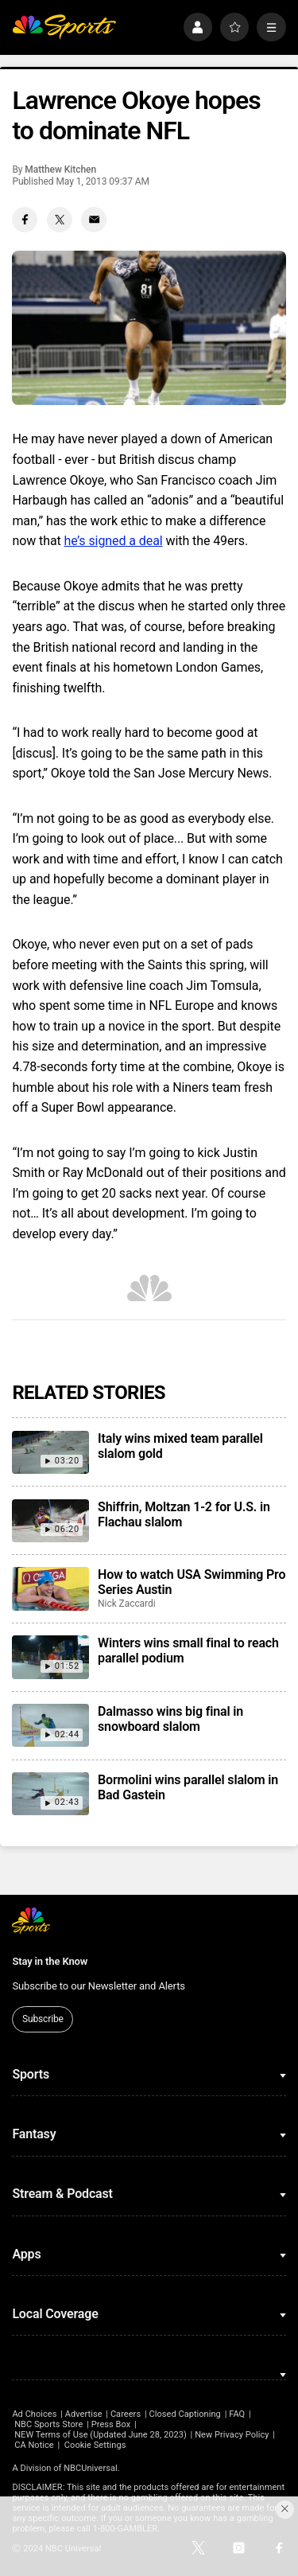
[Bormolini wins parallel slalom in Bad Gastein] (50, 1793)
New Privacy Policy (232, 2435)
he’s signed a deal (113, 540)
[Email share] (93, 219)
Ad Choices (34, 2414)
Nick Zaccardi (127, 1603)
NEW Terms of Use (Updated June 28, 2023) (100, 2435)
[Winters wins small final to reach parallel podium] (50, 1656)
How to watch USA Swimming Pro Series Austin (191, 1582)
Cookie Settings (95, 2445)
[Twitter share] (59, 219)
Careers (125, 2414)
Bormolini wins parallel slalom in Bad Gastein (188, 1787)
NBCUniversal (91, 2468)
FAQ (237, 2414)
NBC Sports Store (48, 2424)
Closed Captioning (184, 2414)
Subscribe (43, 2019)
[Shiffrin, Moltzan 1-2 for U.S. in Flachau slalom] (50, 1520)
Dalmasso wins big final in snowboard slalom (170, 1719)
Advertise (84, 2414)
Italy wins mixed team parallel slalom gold (180, 1446)
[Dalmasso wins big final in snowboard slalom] (50, 1725)
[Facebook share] (24, 219)
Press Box (110, 2424)
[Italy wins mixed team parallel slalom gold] (50, 1452)
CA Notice (34, 2445)
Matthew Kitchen (60, 169)
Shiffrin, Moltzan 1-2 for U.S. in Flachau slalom (184, 1514)
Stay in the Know (49, 1961)
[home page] (64, 27)
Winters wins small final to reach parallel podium (188, 1650)
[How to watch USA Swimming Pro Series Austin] (50, 1588)
